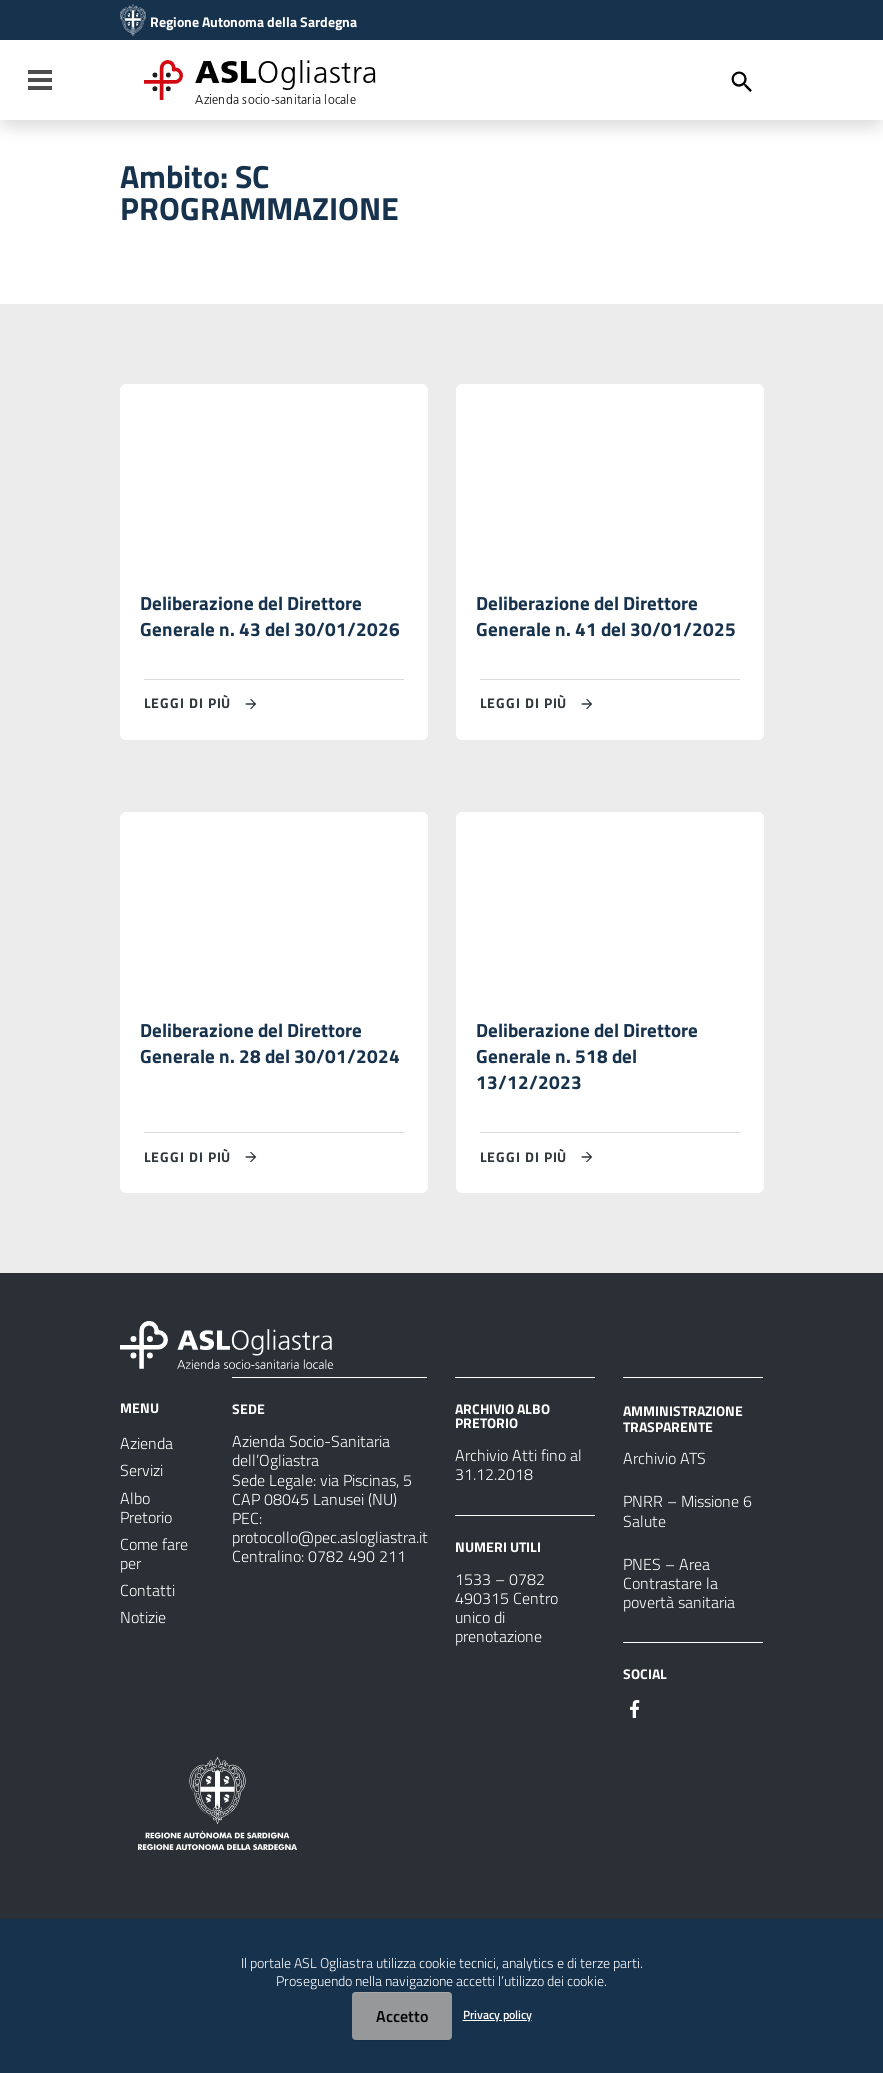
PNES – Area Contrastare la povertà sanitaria (679, 1593)
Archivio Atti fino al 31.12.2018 (518, 1475)
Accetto (402, 2016)
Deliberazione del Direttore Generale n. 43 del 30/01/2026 (270, 618)
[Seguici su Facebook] (635, 1718)
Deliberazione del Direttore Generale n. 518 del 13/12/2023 (590, 1064)
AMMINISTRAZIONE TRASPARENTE (683, 1428)
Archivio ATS (664, 1469)
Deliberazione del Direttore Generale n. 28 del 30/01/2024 (270, 1050)
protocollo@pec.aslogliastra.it (330, 1547)
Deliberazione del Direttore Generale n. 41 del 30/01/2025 (606, 618)
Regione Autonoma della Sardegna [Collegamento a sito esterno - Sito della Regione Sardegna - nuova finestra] (253, 22)
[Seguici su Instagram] (671, 1718)
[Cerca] (742, 82)
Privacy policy (497, 2014)
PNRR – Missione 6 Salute (687, 1521)
